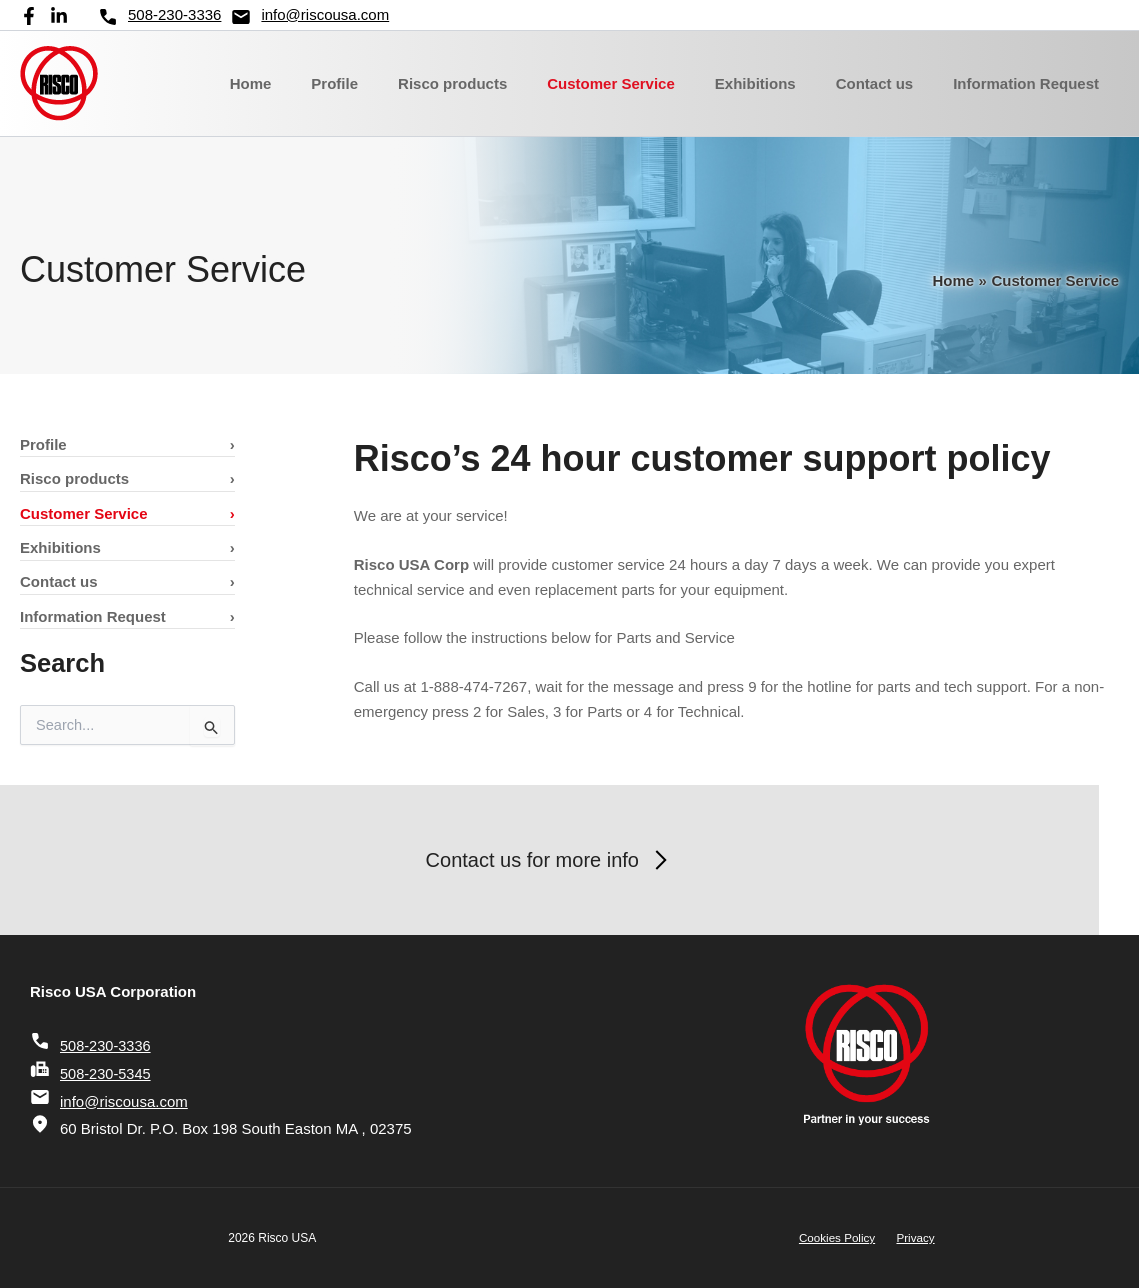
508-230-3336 (159, 17)
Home (316, 83)
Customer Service (646, 83)
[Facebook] (29, 16)
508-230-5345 (91, 1073)
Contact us (890, 83)
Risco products (497, 83)
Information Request (1031, 83)
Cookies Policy (841, 1238)
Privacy (911, 1238)
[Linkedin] (59, 16)
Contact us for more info (569, 860)
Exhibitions (780, 83)
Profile (389, 83)
